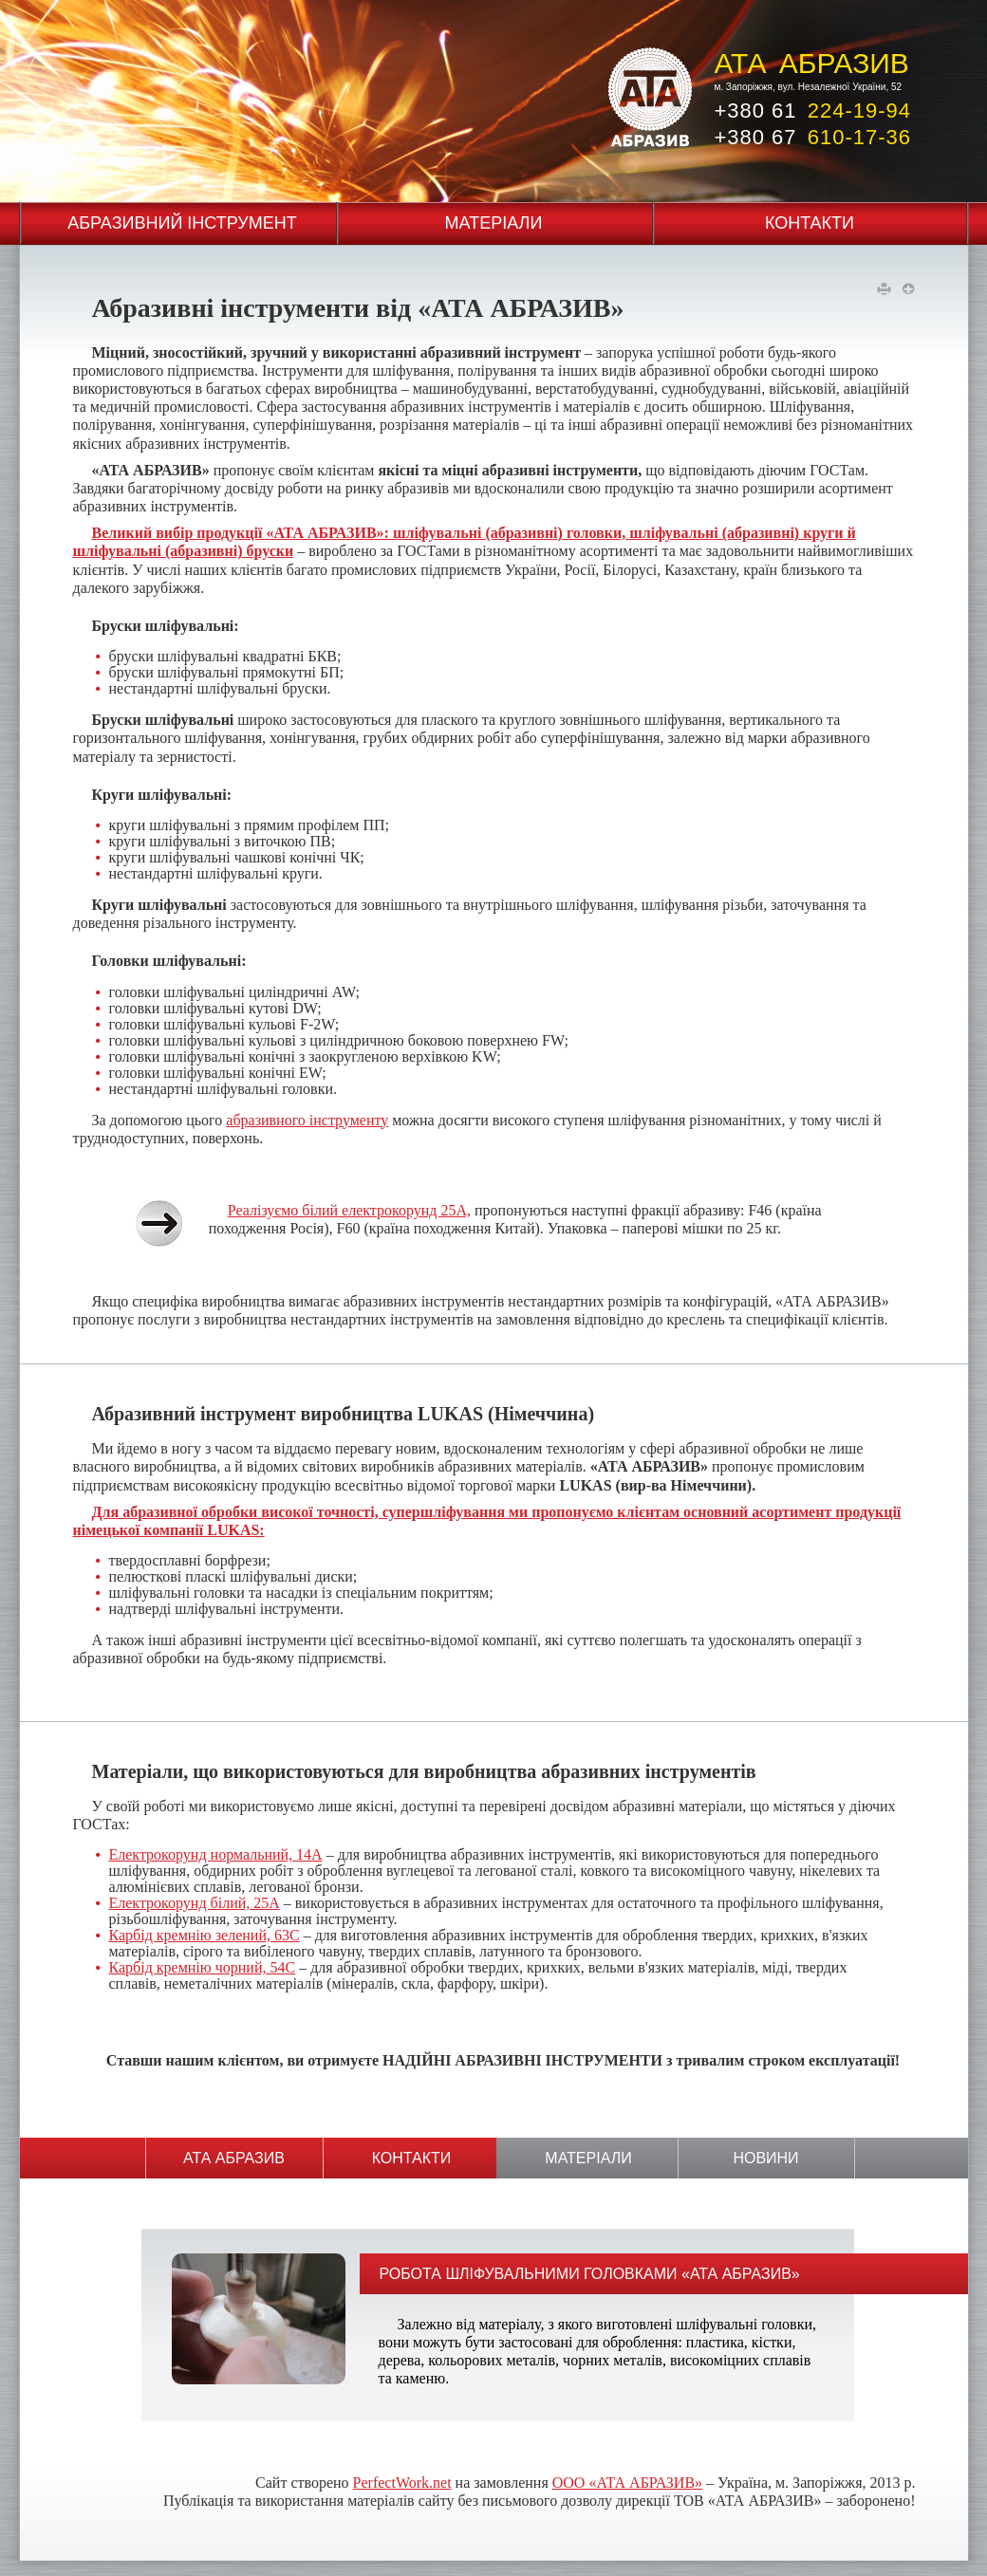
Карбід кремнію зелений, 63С (204, 1935)
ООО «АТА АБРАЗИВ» (627, 2482)
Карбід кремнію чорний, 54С (202, 1967)
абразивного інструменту (307, 1120)
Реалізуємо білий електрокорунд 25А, (349, 1210)
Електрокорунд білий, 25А (194, 1903)
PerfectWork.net (402, 2482)
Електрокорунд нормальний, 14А (216, 1854)
